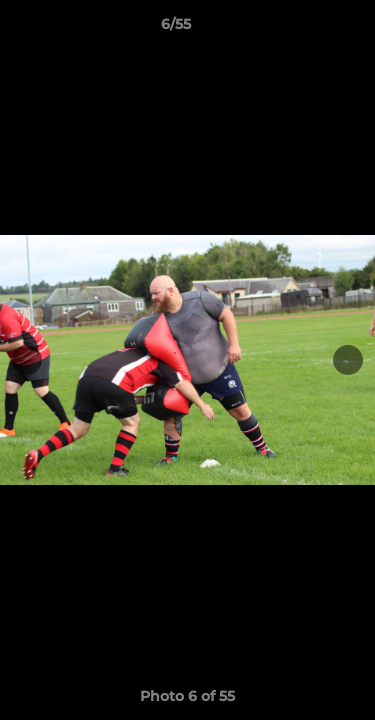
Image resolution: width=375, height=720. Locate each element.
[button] (303, 29)
